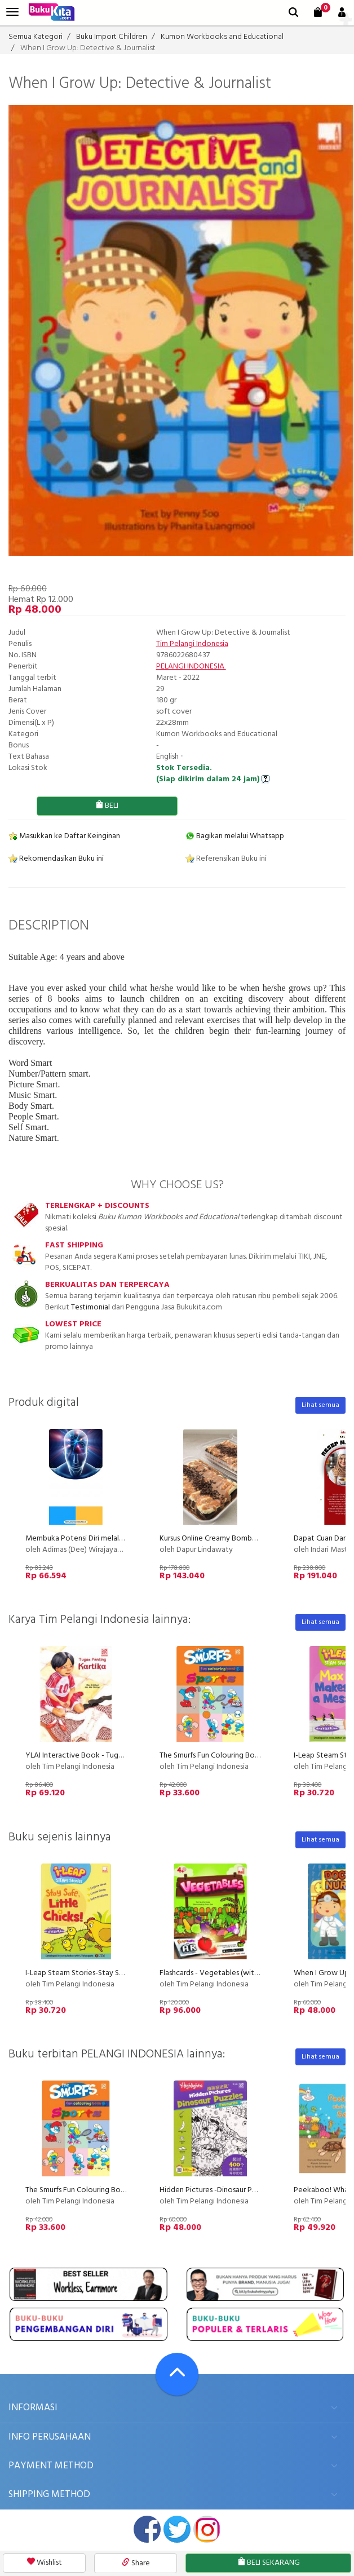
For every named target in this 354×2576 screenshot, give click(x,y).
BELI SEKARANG (268, 2562)
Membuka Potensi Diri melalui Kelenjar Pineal (100, 1538)
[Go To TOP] (177, 2374)
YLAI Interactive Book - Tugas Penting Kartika (102, 1755)
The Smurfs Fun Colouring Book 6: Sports (227, 1755)
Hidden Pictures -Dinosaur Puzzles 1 (218, 2190)
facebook (147, 2529)
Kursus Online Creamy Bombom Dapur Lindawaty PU (246, 1538)
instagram (207, 2529)
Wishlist (44, 2562)
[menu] (12, 12)
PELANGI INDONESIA (191, 666)
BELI (106, 805)
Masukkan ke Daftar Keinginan (64, 836)
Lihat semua (320, 1405)
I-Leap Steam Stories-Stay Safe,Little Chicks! (99, 1973)
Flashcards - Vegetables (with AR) (216, 1973)
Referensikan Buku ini (226, 858)
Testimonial (90, 1307)
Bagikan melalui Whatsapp (234, 836)
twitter (177, 2529)
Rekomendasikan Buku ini (56, 858)
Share (136, 2563)
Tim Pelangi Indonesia (192, 644)
